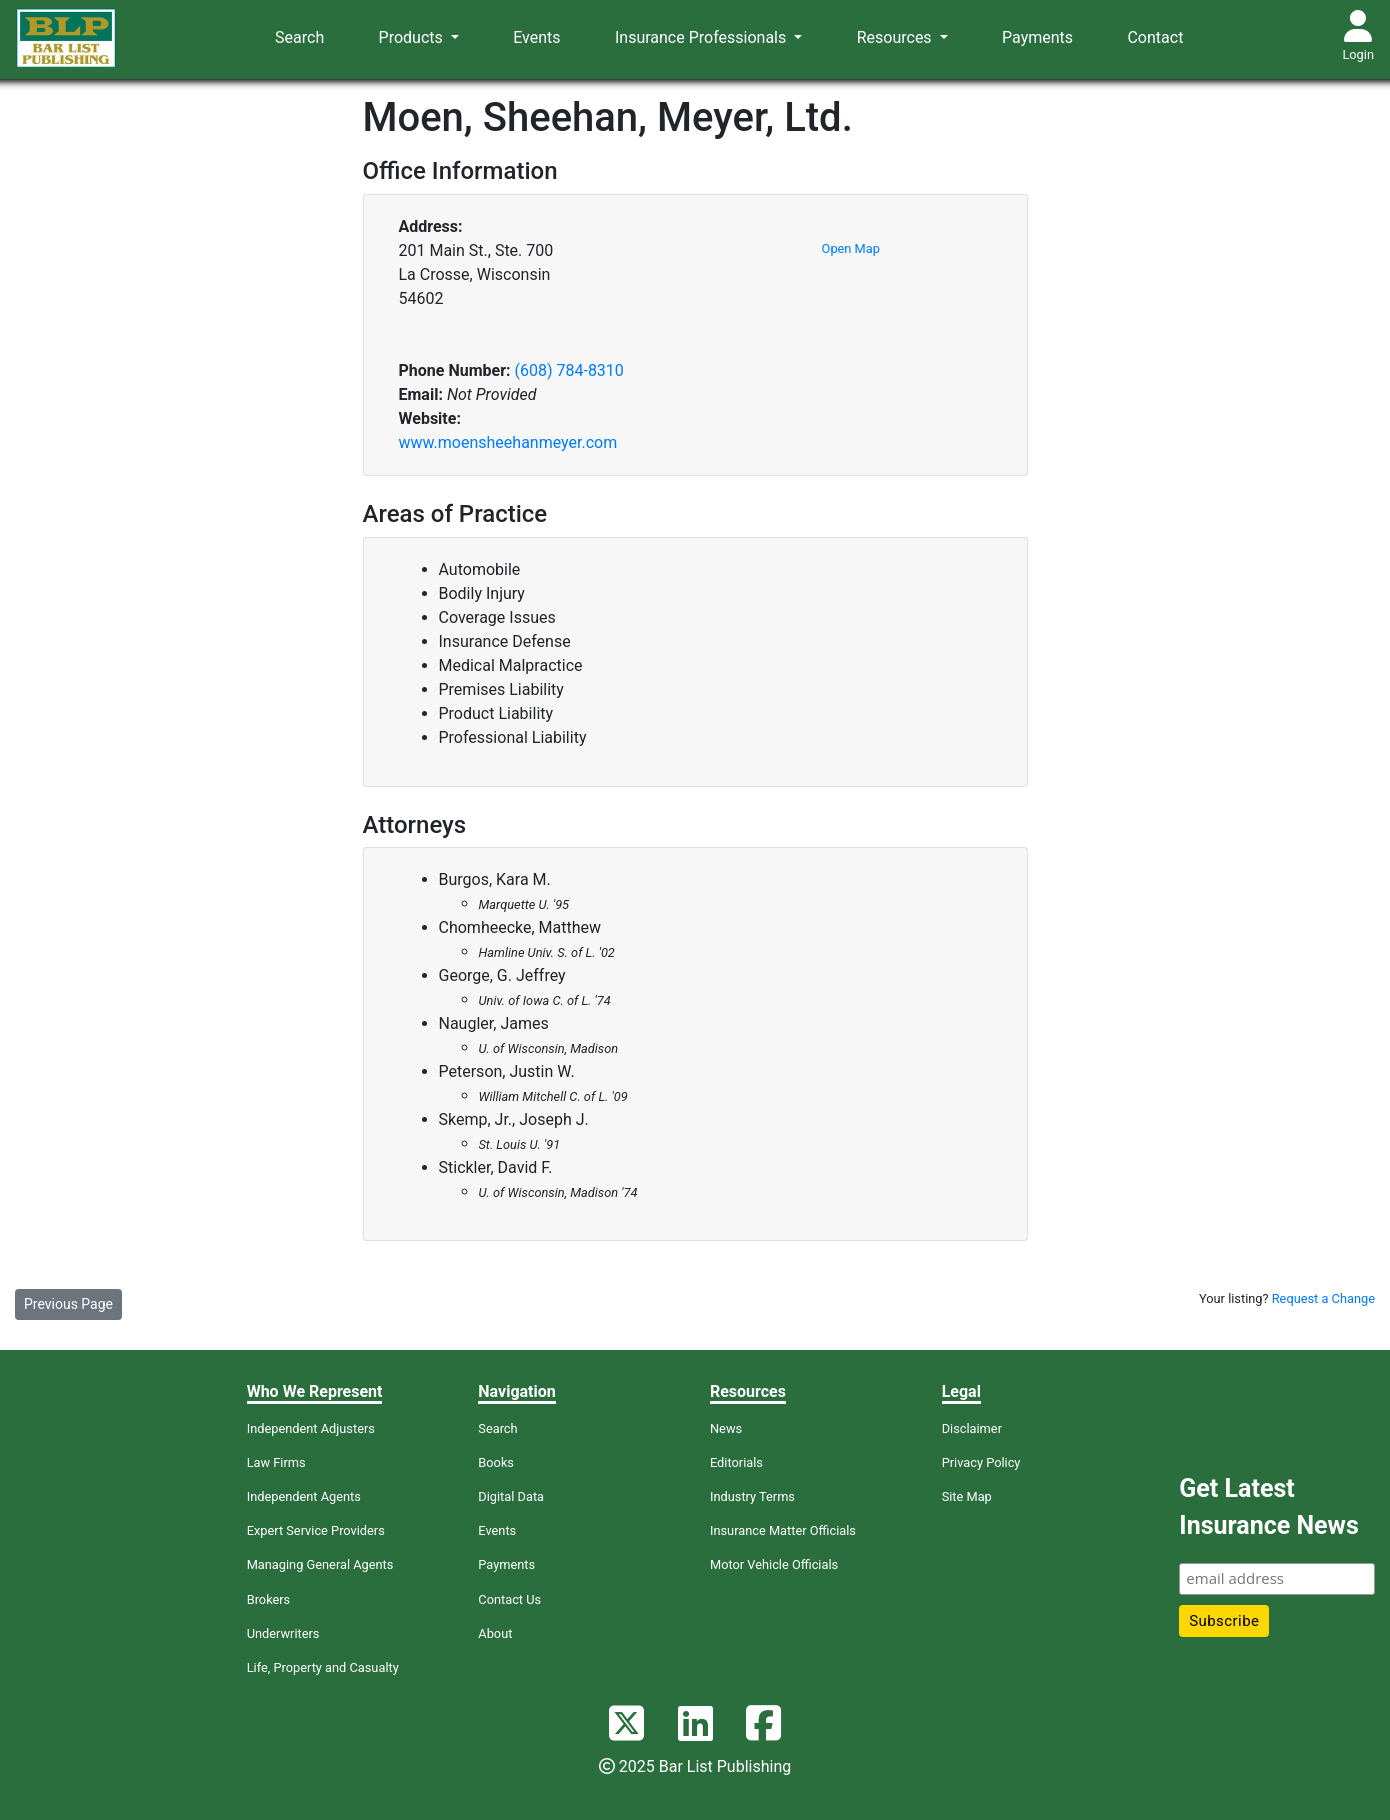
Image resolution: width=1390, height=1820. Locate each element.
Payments (1037, 37)
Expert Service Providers (316, 1530)
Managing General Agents (320, 1564)
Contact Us (509, 1599)
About (495, 1633)
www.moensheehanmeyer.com (508, 442)
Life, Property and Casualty (323, 1667)
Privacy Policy (981, 1462)
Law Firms (276, 1462)
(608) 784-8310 (568, 370)
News (726, 1428)
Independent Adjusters (311, 1428)
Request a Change (1323, 1298)
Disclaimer (972, 1428)
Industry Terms (752, 1496)
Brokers (269, 1599)
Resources (896, 37)
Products (413, 37)
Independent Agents (304, 1496)
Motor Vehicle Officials (774, 1564)
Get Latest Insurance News (1268, 1507)
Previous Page (68, 1304)
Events (536, 37)
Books (496, 1462)
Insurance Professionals (702, 37)
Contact (1155, 37)
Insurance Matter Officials (783, 1530)
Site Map (967, 1496)
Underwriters (283, 1633)
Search (299, 37)
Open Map (851, 248)
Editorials (736, 1462)
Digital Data (511, 1496)
